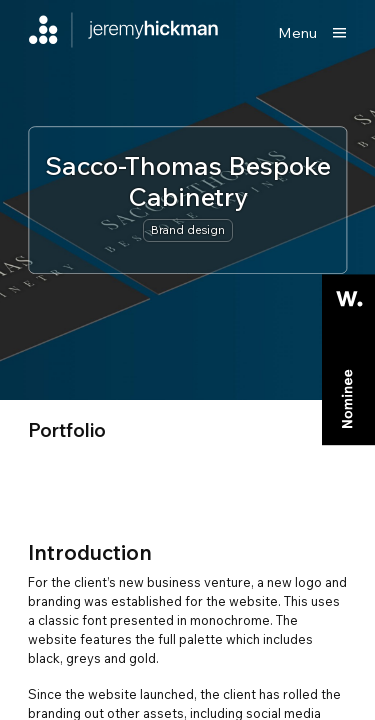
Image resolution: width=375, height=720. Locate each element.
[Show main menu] (312, 33)
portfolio (67, 430)
